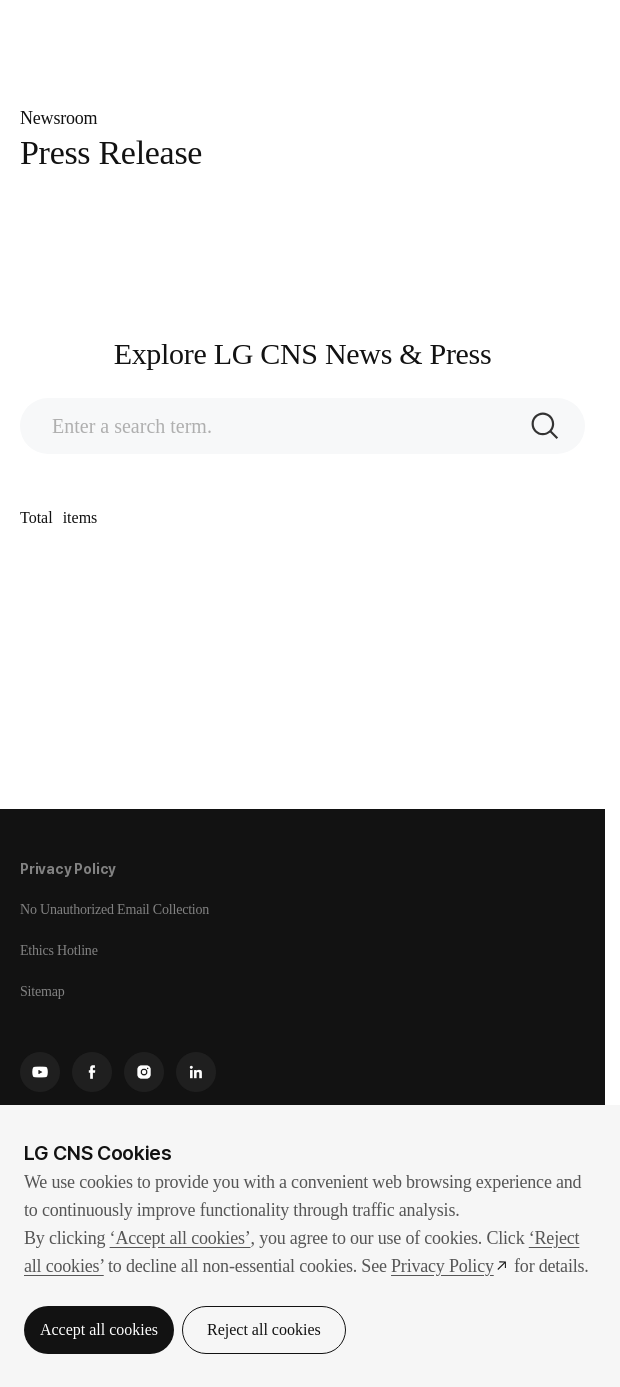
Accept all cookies (99, 1329)
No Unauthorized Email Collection (114, 909)
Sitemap (42, 991)
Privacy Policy (68, 869)
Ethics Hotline (59, 950)
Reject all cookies (264, 1329)
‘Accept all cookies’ (180, 1238)
